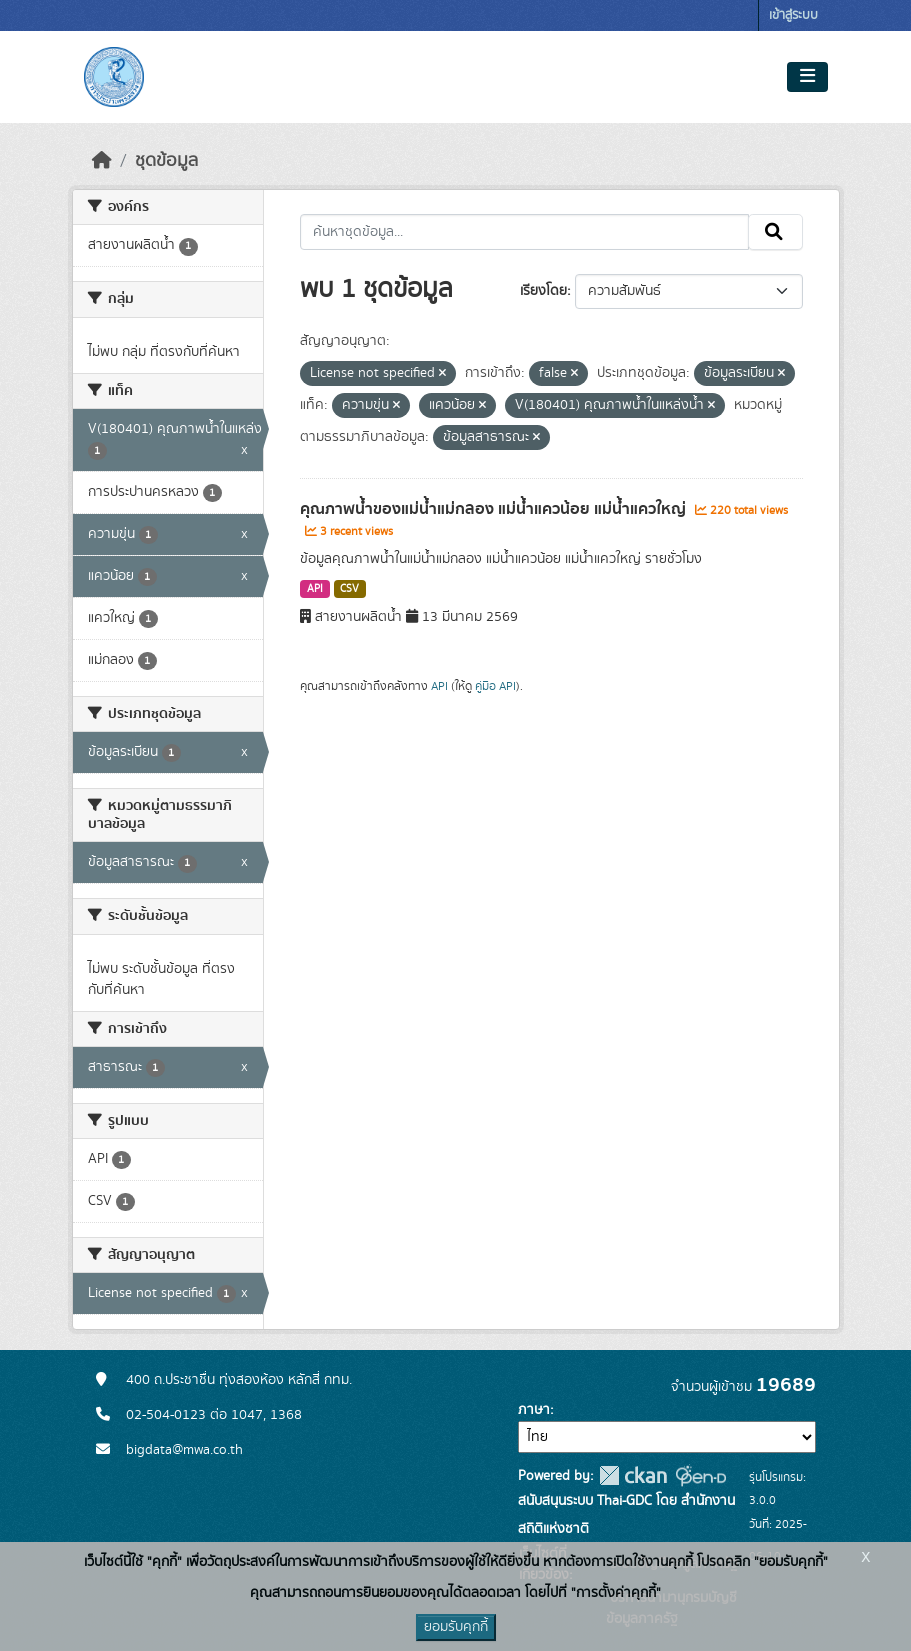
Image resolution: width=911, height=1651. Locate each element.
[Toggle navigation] (807, 77)
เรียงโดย (543, 291)
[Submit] (775, 232)
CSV (349, 589)
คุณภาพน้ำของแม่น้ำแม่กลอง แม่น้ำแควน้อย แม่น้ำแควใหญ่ (495, 509)
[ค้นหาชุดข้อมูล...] (524, 232)
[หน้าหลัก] (102, 161)
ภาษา (534, 1410)
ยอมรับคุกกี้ (456, 1627)
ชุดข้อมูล (166, 161)
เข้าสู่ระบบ (793, 15)
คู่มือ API (495, 686)
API (315, 589)
